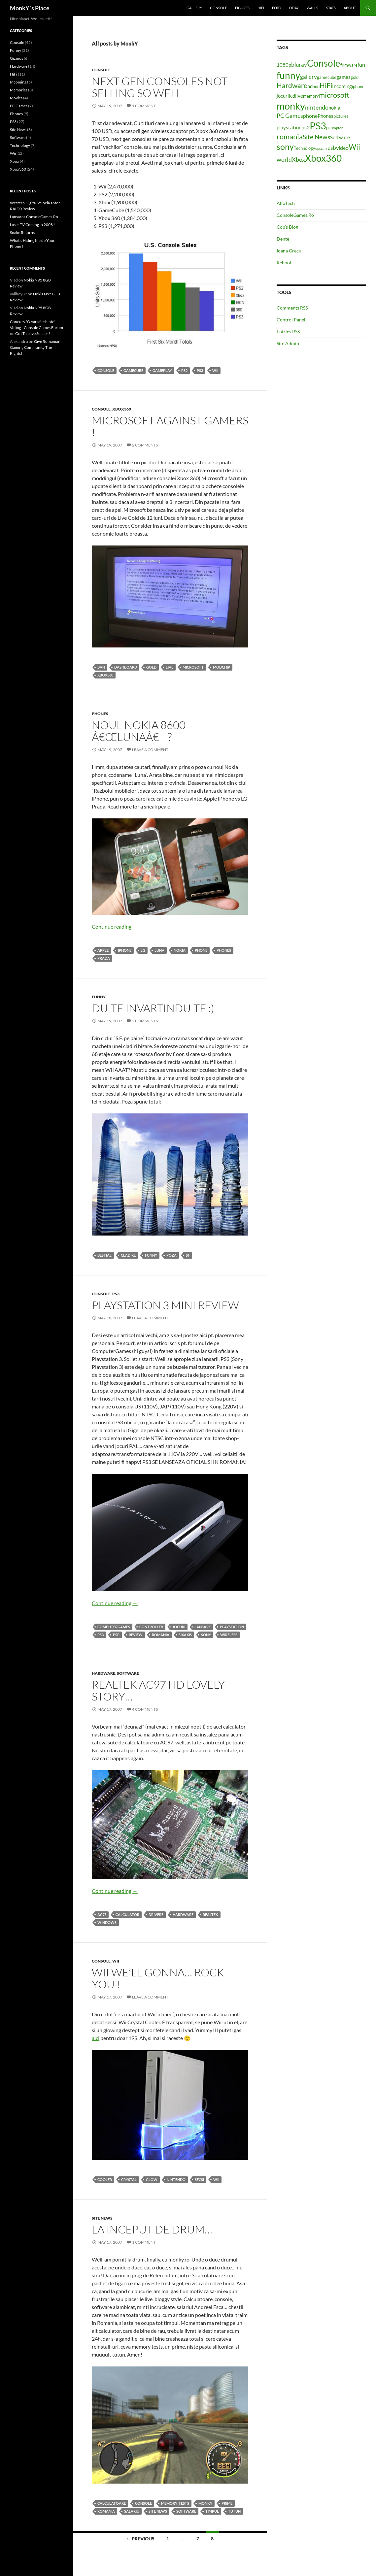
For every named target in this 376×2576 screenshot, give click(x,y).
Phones (100, 713)
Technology (20, 145)
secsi (199, 2179)
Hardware (103, 1673)
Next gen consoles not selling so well (159, 87)
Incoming (18, 82)
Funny (99, 996)
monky (205, 2503)
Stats (331, 8)
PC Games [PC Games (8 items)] (290, 115)
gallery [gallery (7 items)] (308, 76)
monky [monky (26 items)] (291, 106)
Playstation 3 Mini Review (165, 1305)
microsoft (193, 667)
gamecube (133, 370)
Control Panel (291, 319)
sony (206, 1635)
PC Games (18, 105)
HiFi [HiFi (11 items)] (326, 85)
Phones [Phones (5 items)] (325, 116)
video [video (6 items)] (342, 148)
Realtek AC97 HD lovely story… (158, 1690)
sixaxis (185, 1635)
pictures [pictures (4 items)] (341, 116)
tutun (234, 2511)
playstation (232, 1627)
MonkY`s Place (30, 8)
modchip (221, 667)
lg (143, 950)
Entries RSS (288, 331)
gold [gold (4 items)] (355, 77)
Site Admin (288, 343)
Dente (283, 239)
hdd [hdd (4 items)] (316, 86)
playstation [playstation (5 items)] (289, 127)
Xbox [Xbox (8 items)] (298, 159)
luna (159, 950)
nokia (180, 950)
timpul (212, 2511)
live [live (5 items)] (299, 96)
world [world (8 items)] (284, 159)
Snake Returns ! (23, 232)
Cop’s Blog (287, 227)
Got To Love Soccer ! (32, 333)
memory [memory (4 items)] (311, 96)
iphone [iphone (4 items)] (358, 86)
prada (103, 958)
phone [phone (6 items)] (310, 116)
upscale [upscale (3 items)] (321, 148)
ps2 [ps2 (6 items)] (305, 127)
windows (107, 1922)
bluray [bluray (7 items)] (299, 64)
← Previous (140, 2538)
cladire (128, 1255)
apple (103, 950)
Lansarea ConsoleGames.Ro (34, 216)
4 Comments (145, 1709)
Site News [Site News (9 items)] (316, 137)
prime (227, 2503)
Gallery (194, 8)
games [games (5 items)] (343, 77)
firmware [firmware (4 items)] (349, 65)
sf (188, 1255)
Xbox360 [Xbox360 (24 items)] (323, 158)
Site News (102, 2218)
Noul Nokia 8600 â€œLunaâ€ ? (139, 730)
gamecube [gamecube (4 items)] (326, 77)
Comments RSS (292, 308)
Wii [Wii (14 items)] (354, 146)
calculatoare (111, 2503)
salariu (131, 2511)
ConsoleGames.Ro (295, 215)
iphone (124, 950)
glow (151, 2179)
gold (151, 667)
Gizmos (16, 58)
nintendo (176, 2179)
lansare (202, 1627)
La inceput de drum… (152, 2229)
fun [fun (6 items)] (361, 64)
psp (116, 1635)
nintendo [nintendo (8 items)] (316, 107)
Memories (18, 89)
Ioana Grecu (289, 250)
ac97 (101, 1914)
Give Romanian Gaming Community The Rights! (35, 347)
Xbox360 (121, 409)
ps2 (184, 370)
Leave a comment (150, 749)
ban (101, 667)
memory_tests (175, 2503)
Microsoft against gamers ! (170, 426)
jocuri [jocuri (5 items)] (283, 96)
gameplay (162, 370)
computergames (113, 1627)
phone (201, 950)
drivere (156, 1914)
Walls (312, 8)
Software (128, 1673)
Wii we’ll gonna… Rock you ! (158, 1978)
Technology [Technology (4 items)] (304, 148)
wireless (228, 1635)
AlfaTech (286, 203)
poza (171, 1255)
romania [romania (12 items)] (290, 136)
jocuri (178, 1627)
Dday (294, 8)
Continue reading (115, 926)
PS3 (200, 370)
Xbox (14, 161)
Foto (276, 8)
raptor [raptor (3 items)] (338, 128)
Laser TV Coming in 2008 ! (32, 224)
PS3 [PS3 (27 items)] (318, 125)
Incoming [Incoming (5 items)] (342, 86)
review (136, 1635)
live (169, 667)
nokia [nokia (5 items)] (334, 108)
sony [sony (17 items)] (285, 146)
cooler (104, 2179)
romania (160, 1635)
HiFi (260, 8)
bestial (104, 1255)
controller (151, 1627)
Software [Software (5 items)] (340, 137)
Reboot (284, 262)
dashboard (125, 667)
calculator (127, 1914)
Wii (215, 370)
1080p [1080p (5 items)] (284, 65)
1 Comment (144, 105)
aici (95, 2038)
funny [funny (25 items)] (288, 75)
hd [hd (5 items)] (310, 86)
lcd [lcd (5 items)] (292, 96)
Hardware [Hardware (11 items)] (292, 85)
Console (218, 8)
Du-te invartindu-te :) (153, 1008)
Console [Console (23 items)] (323, 63)
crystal (129, 2179)
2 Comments (145, 445)
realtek (210, 1914)
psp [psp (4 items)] (329, 127)
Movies (16, 97)
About (350, 8)
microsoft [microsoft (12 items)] (334, 94)
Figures (242, 8)
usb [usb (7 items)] (331, 147)
